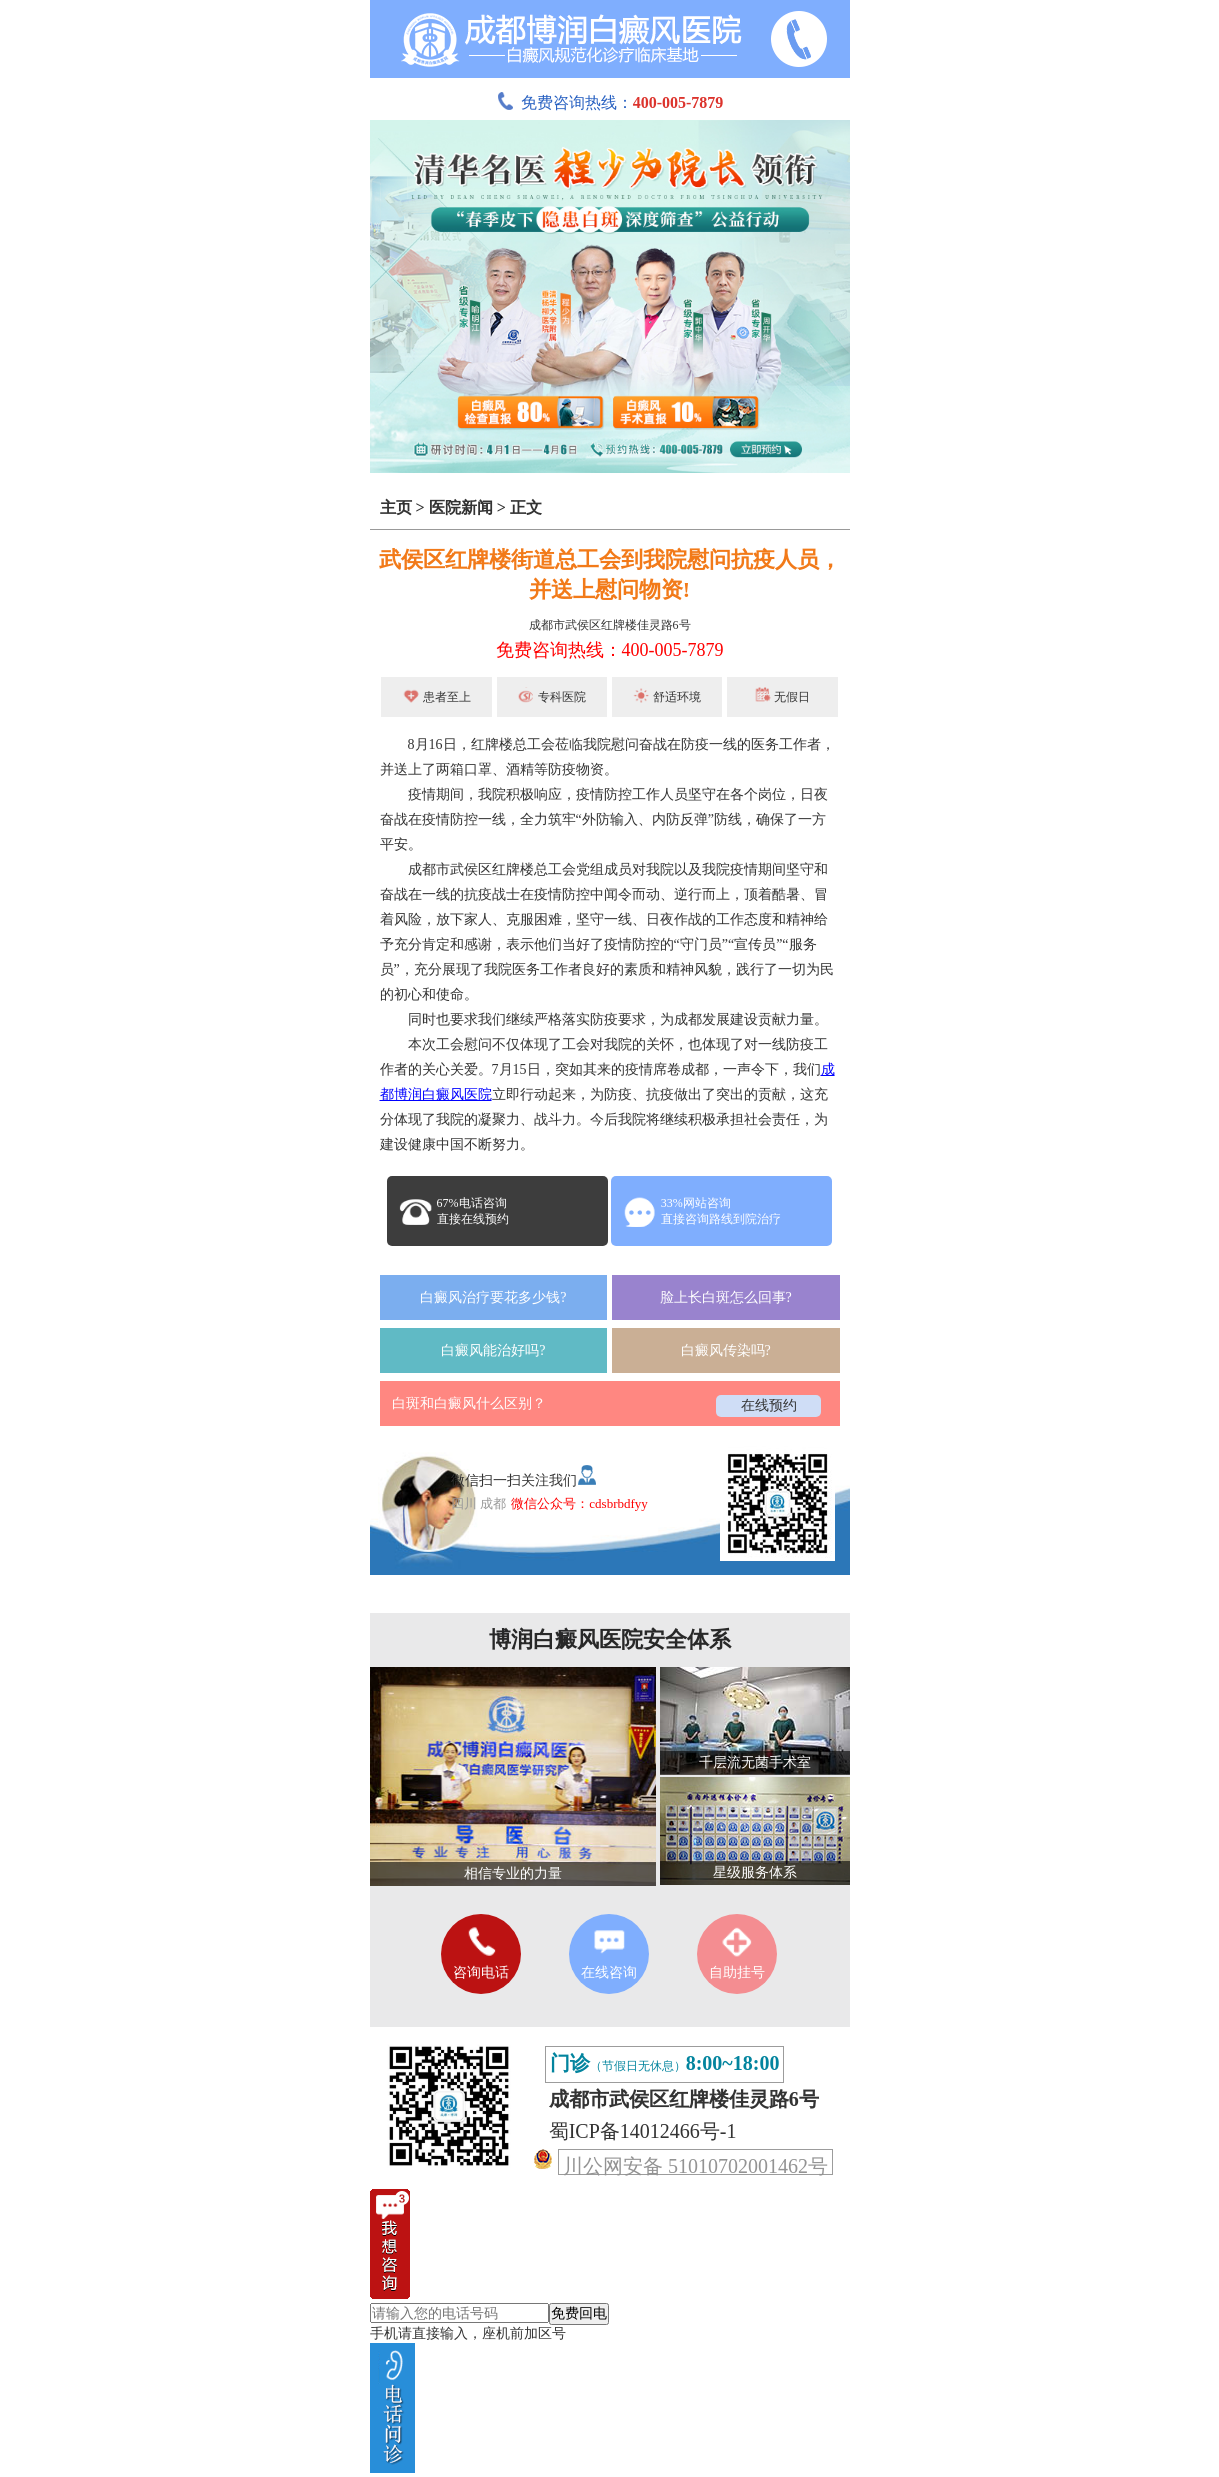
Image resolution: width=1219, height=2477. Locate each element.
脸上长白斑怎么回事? (726, 1297)
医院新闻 (461, 507)
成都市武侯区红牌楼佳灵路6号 (610, 625)
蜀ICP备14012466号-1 (643, 2131)
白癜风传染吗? (726, 1350)
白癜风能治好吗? (493, 1350)
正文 (526, 507)
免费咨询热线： (610, 102)
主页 (396, 507)
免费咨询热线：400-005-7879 (610, 650)
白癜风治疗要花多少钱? (493, 1297)
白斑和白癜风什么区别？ (469, 1403)
